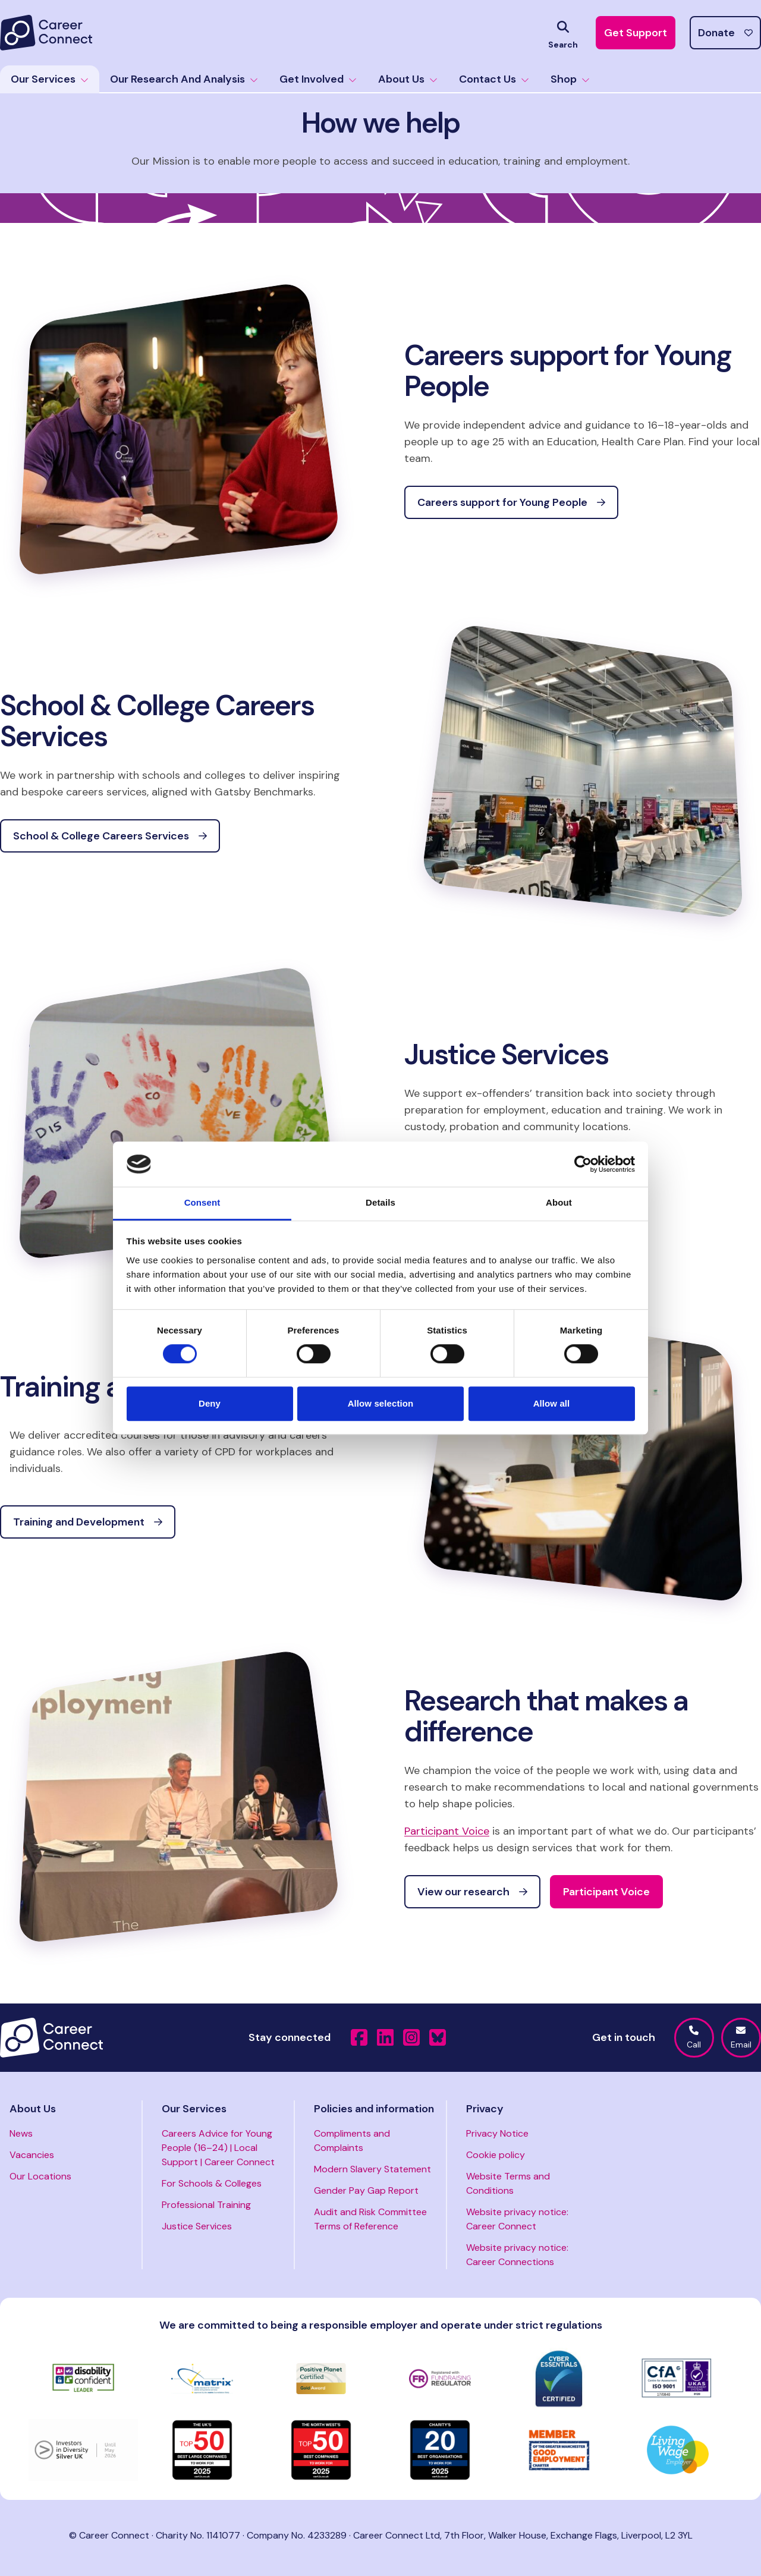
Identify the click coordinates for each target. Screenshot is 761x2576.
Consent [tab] (202, 1203)
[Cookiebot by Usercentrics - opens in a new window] (583, 1164)
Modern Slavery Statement (372, 2169)
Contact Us (494, 79)
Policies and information (374, 2109)
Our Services (50, 79)
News (21, 2133)
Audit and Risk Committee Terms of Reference (370, 2219)
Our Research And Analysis (184, 79)
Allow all (551, 1403)
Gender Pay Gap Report (366, 2190)
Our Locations (40, 2176)
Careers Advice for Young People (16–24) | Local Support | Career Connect (218, 2147)
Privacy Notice (497, 2133)
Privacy (485, 2109)
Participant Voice (446, 1831)
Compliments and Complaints (352, 2140)
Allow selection (381, 1403)
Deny (210, 1403)
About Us (408, 79)
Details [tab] (380, 1203)
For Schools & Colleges (212, 2183)
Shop (570, 79)
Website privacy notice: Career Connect (517, 2219)
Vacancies (32, 2155)
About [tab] (559, 1203)
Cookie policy (495, 2155)
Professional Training (206, 2204)
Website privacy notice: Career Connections (517, 2254)
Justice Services (197, 2226)
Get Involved (318, 79)
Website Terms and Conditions (508, 2183)
